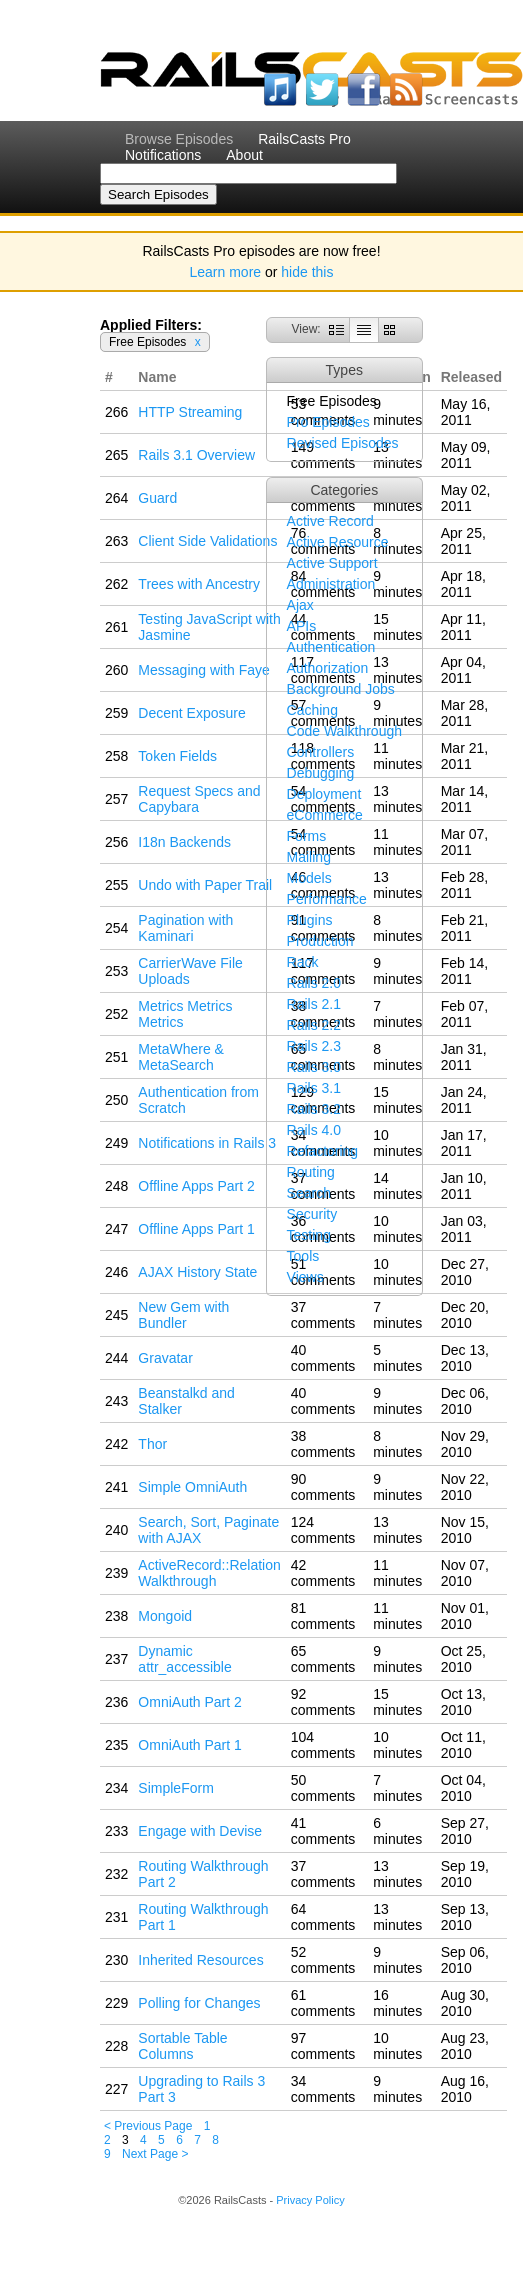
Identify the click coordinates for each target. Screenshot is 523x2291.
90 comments (323, 1487)
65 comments (323, 1659)
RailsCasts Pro (304, 139)
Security (312, 1214)
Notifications (163, 155)
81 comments (323, 1616)
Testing (309, 1235)
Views (305, 1277)
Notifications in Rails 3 (207, 1143)
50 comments (323, 1788)
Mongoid (165, 1616)
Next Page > (155, 2154)
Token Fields (177, 756)
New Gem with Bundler (183, 1315)
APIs (302, 626)
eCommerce (325, 815)
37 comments (323, 1315)
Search (309, 1193)
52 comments (323, 1960)
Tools (303, 1256)
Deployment (324, 794)
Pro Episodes (328, 422)
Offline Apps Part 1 (196, 1229)
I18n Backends (184, 842)
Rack (303, 962)
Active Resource (338, 542)
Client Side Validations (207, 541)
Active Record (330, 521)
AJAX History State (197, 1272)
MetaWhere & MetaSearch (181, 1057)
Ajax (300, 605)
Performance (327, 899)
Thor (152, 1444)
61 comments (323, 2003)
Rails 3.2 (314, 1109)
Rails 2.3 (314, 1046)
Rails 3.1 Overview (196, 455)
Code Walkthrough (344, 731)
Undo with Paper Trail (205, 885)
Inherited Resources (200, 1960)
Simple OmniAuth (192, 1487)
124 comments (323, 1530)
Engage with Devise (200, 1831)
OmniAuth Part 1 (190, 1745)
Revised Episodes (343, 443)
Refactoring (323, 1151)
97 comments (323, 2046)
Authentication (331, 647)
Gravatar (165, 1358)
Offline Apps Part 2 (196, 1186)
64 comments (323, 1917)
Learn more (226, 272)
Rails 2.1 (314, 1004)
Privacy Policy (310, 2200)
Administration (331, 584)
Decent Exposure (191, 713)
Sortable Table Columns (182, 2046)
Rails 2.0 (314, 983)
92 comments (323, 1702)
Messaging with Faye (204, 670)
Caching (312, 710)
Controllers (321, 752)
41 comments (323, 1831)
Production (320, 941)
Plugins (310, 920)
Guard (157, 498)
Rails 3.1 (314, 1088)
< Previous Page (148, 2126)
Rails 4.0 (314, 1130)
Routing (311, 1172)
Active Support (332, 563)
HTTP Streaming (190, 412)
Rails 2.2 (314, 1025)
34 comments (323, 2089)
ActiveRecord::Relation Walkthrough (209, 1573)
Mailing (309, 857)
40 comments (323, 1358)
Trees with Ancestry (199, 584)
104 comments (323, 1745)
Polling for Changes (199, 2003)
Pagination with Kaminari (185, 928)
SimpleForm (175, 1788)
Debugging (321, 773)
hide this (307, 272)
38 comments (323, 1444)
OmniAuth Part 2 (190, 1702)
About (244, 155)
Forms (307, 836)
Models (309, 878)
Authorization (328, 668)
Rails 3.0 (314, 1067)
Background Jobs (341, 689)
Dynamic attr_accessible (184, 1659)
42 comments (323, 1573)
